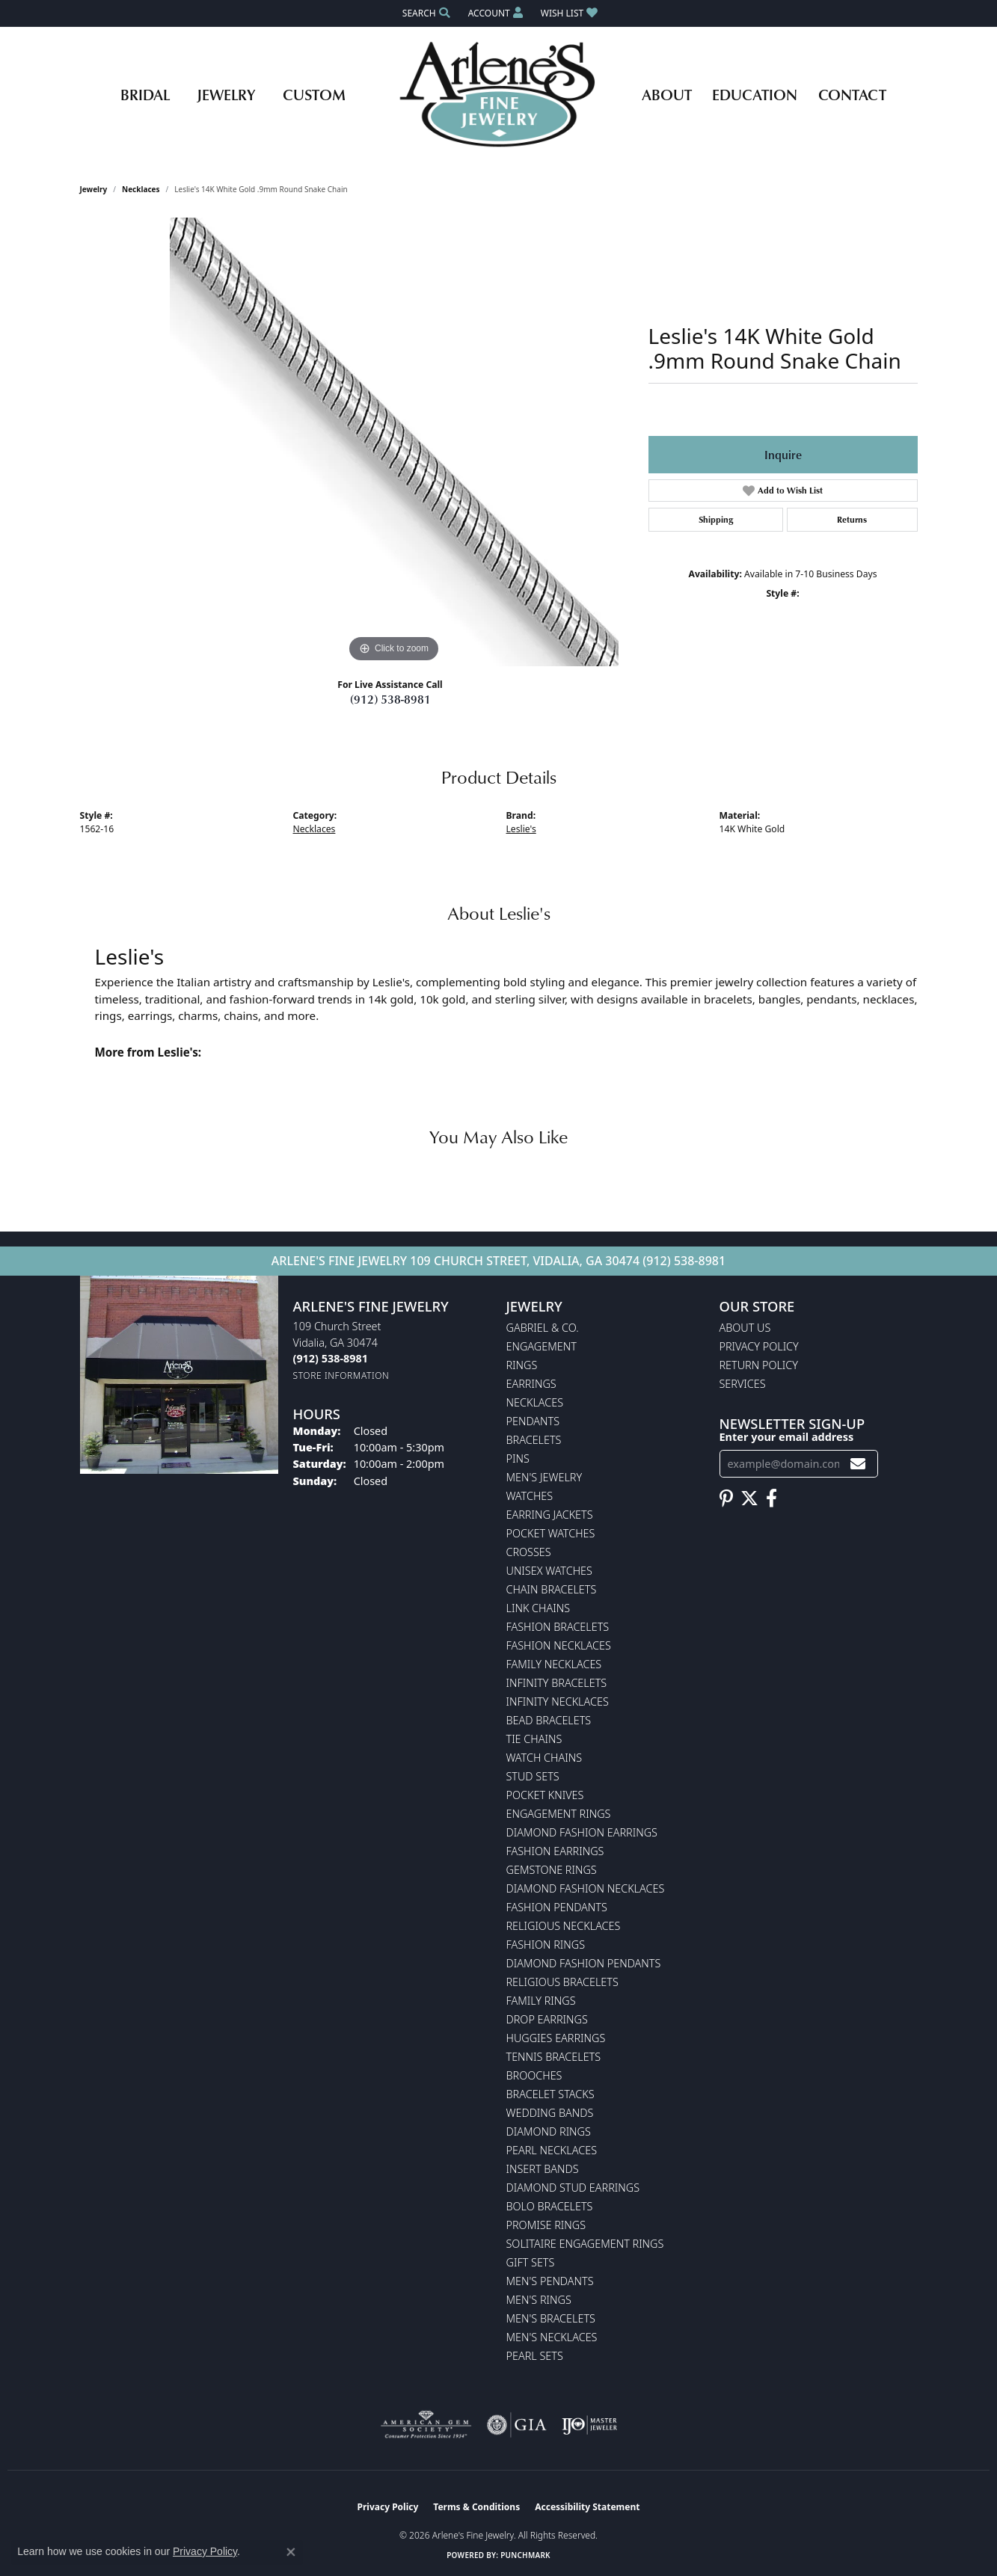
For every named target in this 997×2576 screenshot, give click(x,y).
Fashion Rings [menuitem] (546, 1944)
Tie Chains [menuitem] (534, 1739)
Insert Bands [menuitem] (542, 2169)
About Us (745, 1328)
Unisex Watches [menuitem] (549, 1571)
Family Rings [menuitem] (541, 2001)
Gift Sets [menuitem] (530, 2262)
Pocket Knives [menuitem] (545, 1795)
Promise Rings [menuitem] (546, 2225)
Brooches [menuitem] (534, 2075)
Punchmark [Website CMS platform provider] (525, 2555)
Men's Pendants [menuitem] (550, 2281)
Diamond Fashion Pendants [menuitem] (583, 1963)
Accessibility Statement (587, 2506)
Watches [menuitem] (529, 1496)
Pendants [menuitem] (533, 1421)
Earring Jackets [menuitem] (549, 1514)
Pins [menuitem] (518, 1458)
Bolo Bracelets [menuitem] (549, 2206)
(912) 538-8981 (390, 699)
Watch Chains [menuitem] (544, 1757)
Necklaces (141, 189)
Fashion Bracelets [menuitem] (558, 1627)
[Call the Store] (330, 1358)
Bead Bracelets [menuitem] (549, 1720)
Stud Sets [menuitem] (532, 1776)
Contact (852, 94)
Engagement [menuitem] (541, 1346)
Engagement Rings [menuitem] (558, 1814)
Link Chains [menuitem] (538, 1608)
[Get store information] (341, 1375)
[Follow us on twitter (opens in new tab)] (749, 1498)
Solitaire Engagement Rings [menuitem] (585, 2244)
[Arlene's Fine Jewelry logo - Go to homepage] (498, 94)
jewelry (94, 189)
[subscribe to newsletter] (857, 1464)
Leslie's (521, 829)
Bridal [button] (145, 94)
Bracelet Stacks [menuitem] (550, 2094)
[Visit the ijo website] (590, 2425)
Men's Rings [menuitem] (538, 2300)
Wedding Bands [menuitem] (550, 2113)
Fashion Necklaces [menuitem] (558, 1645)
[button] (424, 13)
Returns (852, 519)
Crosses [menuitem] (528, 1552)
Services (743, 1384)
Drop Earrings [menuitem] (547, 2019)
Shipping (716, 519)
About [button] (667, 94)
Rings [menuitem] (522, 1365)
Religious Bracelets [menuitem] (562, 1982)
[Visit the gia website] (517, 2425)
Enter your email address (787, 1437)
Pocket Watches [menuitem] (550, 1533)
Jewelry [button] (226, 94)
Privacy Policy (759, 1346)
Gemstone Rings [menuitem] (551, 1870)
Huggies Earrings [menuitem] (556, 2038)
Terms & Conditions (476, 2506)
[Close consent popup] (290, 2552)
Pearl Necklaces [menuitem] (552, 2150)
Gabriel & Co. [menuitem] (542, 1328)
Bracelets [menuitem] (534, 1440)
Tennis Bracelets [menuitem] (553, 2057)
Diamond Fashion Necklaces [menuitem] (585, 1888)
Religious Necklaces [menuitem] (563, 1926)
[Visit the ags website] (426, 2425)
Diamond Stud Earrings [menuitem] (573, 2187)
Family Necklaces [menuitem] (554, 1664)
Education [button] (754, 94)
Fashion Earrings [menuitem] (555, 1851)
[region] (394, 442)
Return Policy (759, 1365)
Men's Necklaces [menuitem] (552, 2337)
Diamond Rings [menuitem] (548, 2131)
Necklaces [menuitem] (535, 1402)
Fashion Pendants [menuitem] (556, 1907)
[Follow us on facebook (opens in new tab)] (771, 1498)
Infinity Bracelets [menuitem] (556, 1683)
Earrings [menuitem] (531, 1384)
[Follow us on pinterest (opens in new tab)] (726, 1498)
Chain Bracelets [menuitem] (551, 1589)
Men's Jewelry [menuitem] (544, 1477)
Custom (314, 94)
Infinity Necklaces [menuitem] (557, 1701)
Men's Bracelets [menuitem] (550, 2318)
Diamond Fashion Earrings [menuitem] (581, 1832)
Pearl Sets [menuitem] (534, 2356)
